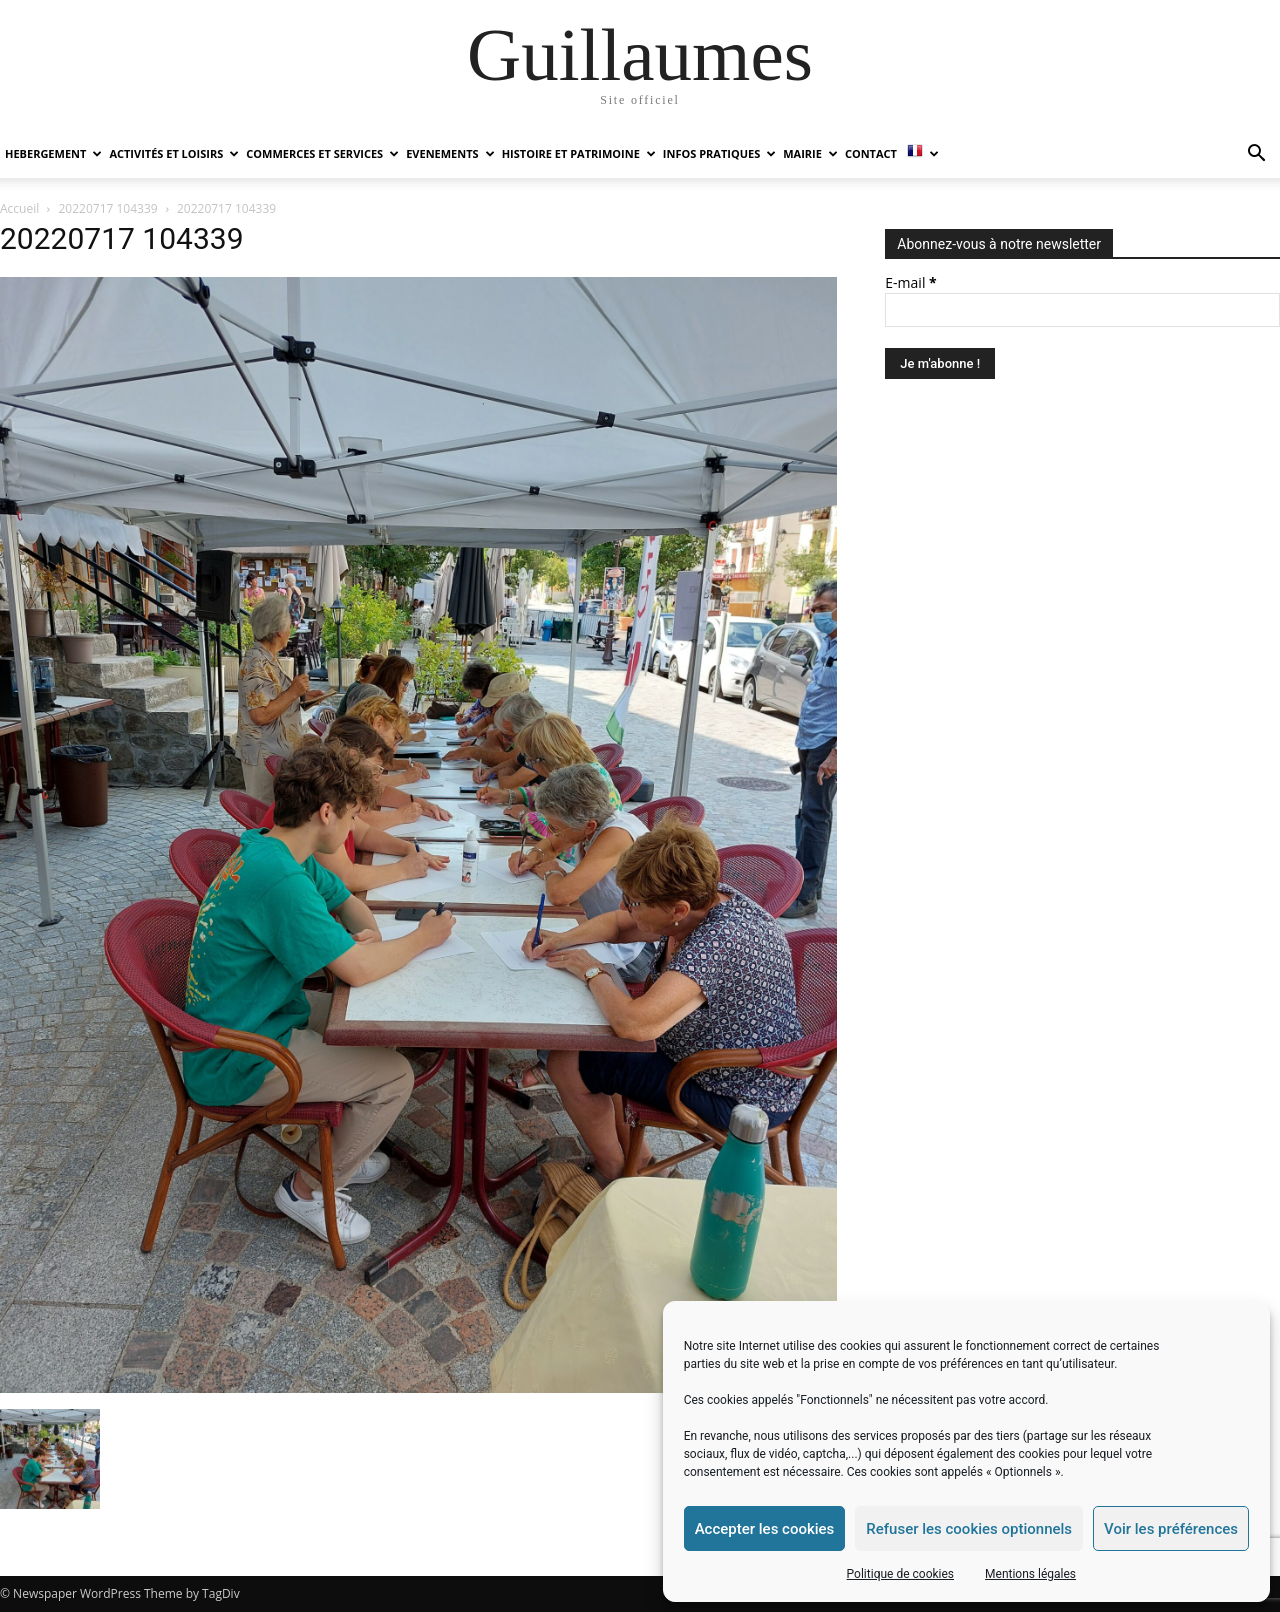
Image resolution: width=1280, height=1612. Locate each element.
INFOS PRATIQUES (719, 153)
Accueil (19, 208)
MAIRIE (810, 153)
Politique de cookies (900, 1574)
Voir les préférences (1171, 1529)
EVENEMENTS (450, 153)
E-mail (910, 282)
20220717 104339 (108, 208)
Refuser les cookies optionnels (969, 1529)
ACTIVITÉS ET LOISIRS (174, 153)
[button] (1256, 155)
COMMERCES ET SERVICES (322, 153)
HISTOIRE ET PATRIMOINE (579, 153)
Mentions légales (1030, 1574)
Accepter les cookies (765, 1529)
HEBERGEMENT (53, 153)
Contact (871, 153)
